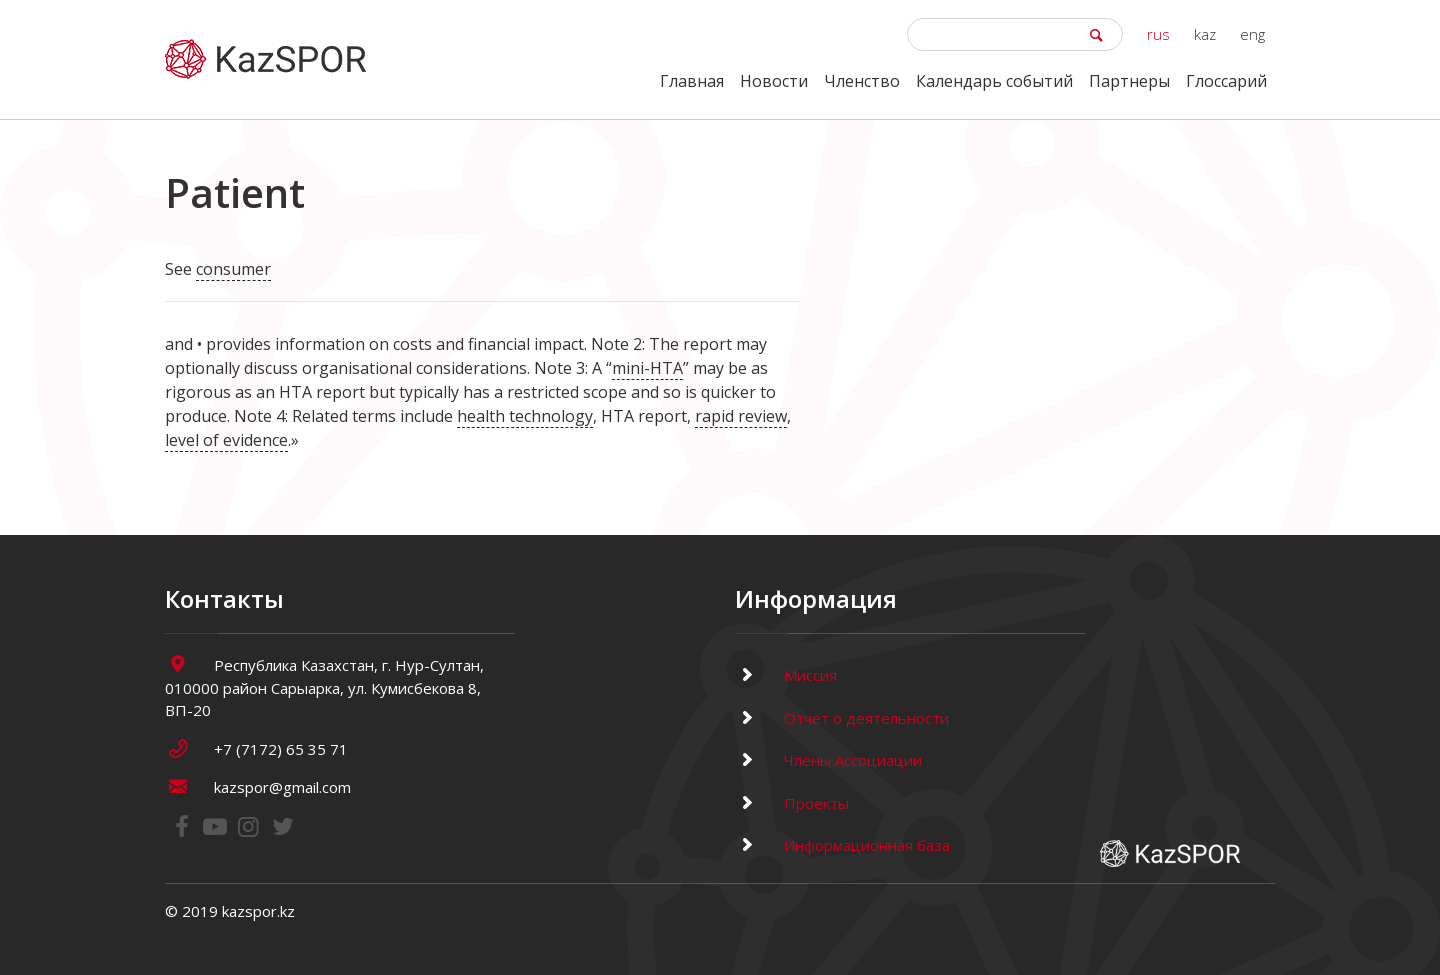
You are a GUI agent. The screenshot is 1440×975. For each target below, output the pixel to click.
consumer (233, 269)
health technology (525, 416)
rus (1158, 34)
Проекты (792, 803)
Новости (774, 81)
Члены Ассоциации (828, 760)
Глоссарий (1226, 81)
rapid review (741, 416)
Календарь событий (994, 81)
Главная (692, 81)
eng (1252, 34)
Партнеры (1129, 81)
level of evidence (226, 440)
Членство (862, 81)
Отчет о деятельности (842, 718)
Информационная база (842, 845)
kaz (1205, 34)
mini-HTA (647, 368)
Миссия (786, 675)
